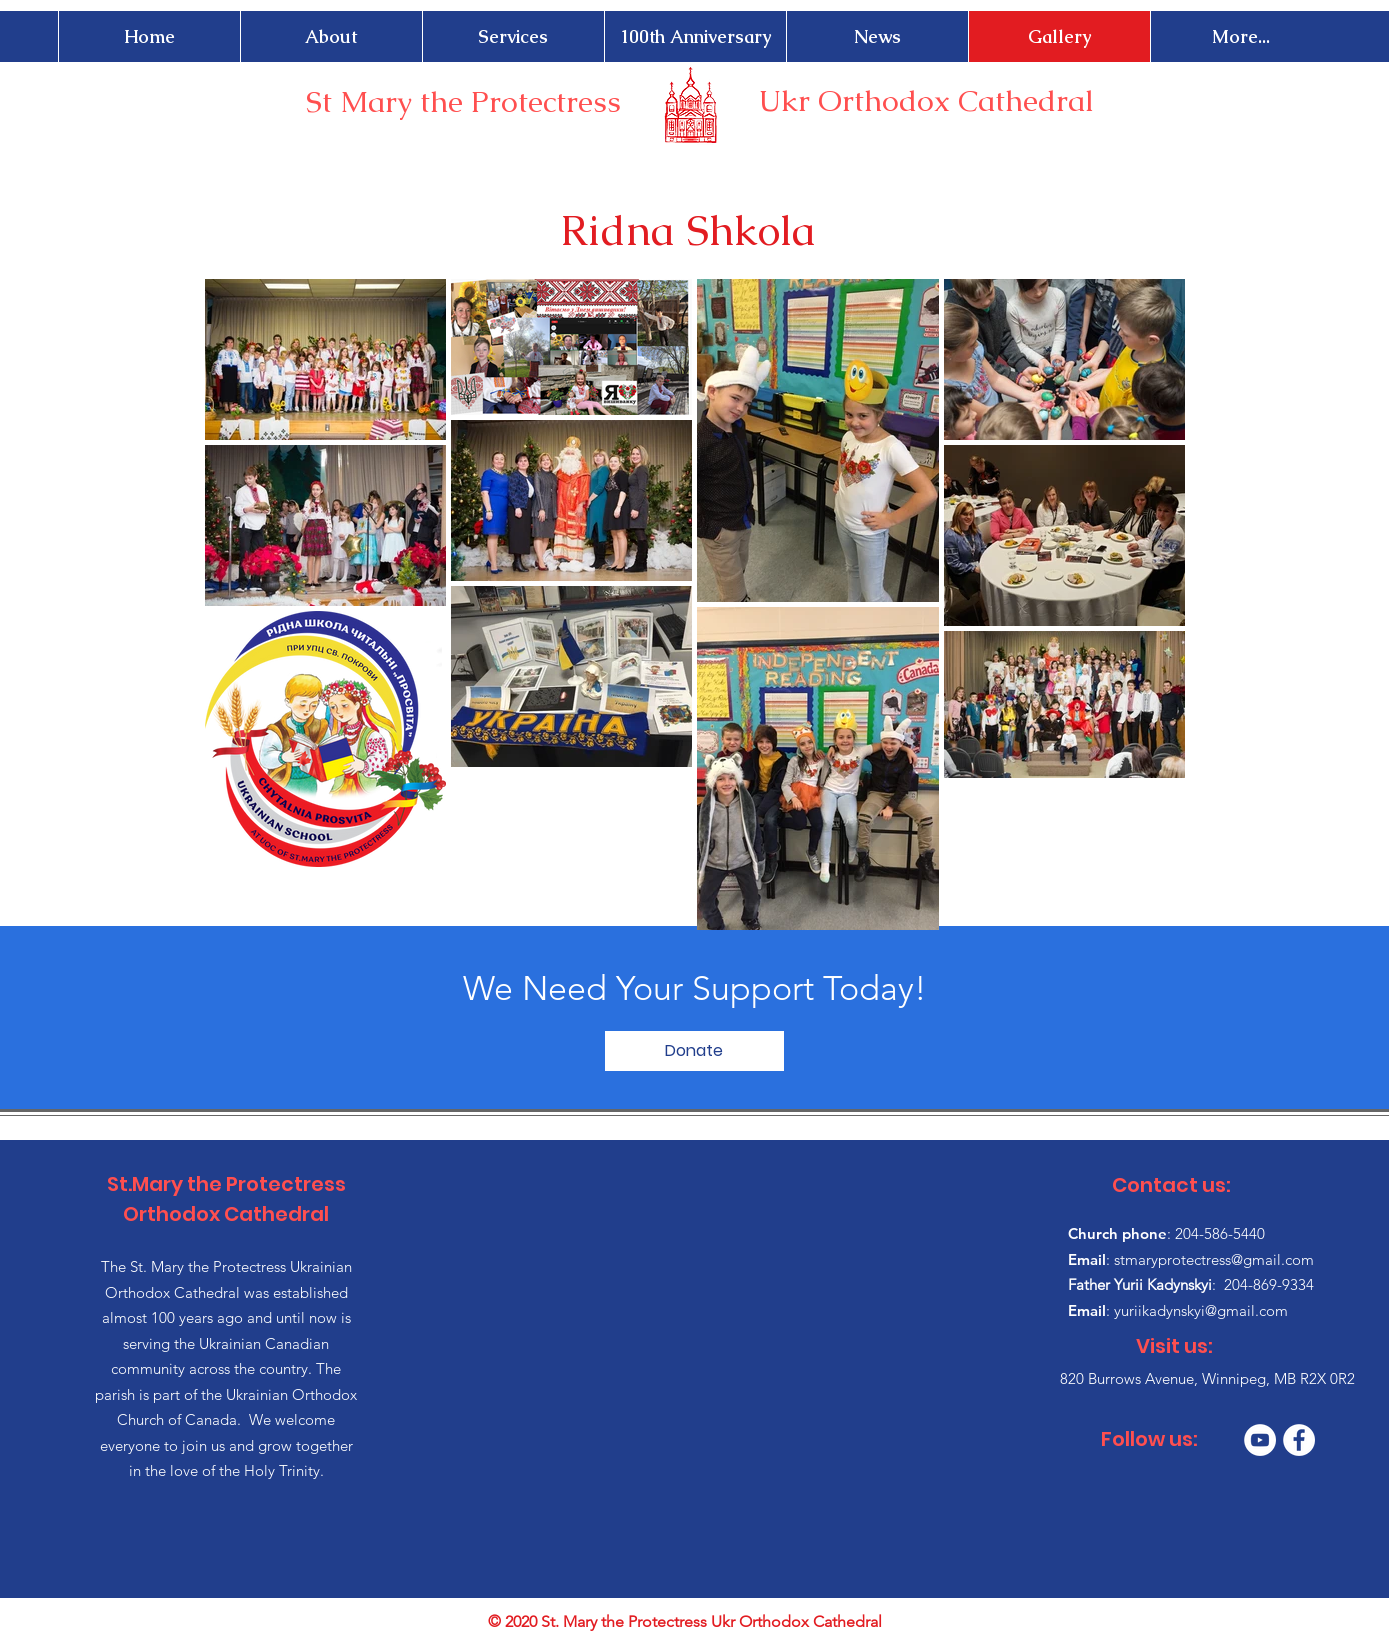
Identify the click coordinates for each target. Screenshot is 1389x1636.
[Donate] (694, 1051)
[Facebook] (1299, 1440)
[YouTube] (1260, 1440)
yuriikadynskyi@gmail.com (1201, 1310)
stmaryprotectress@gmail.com (1214, 1259)
